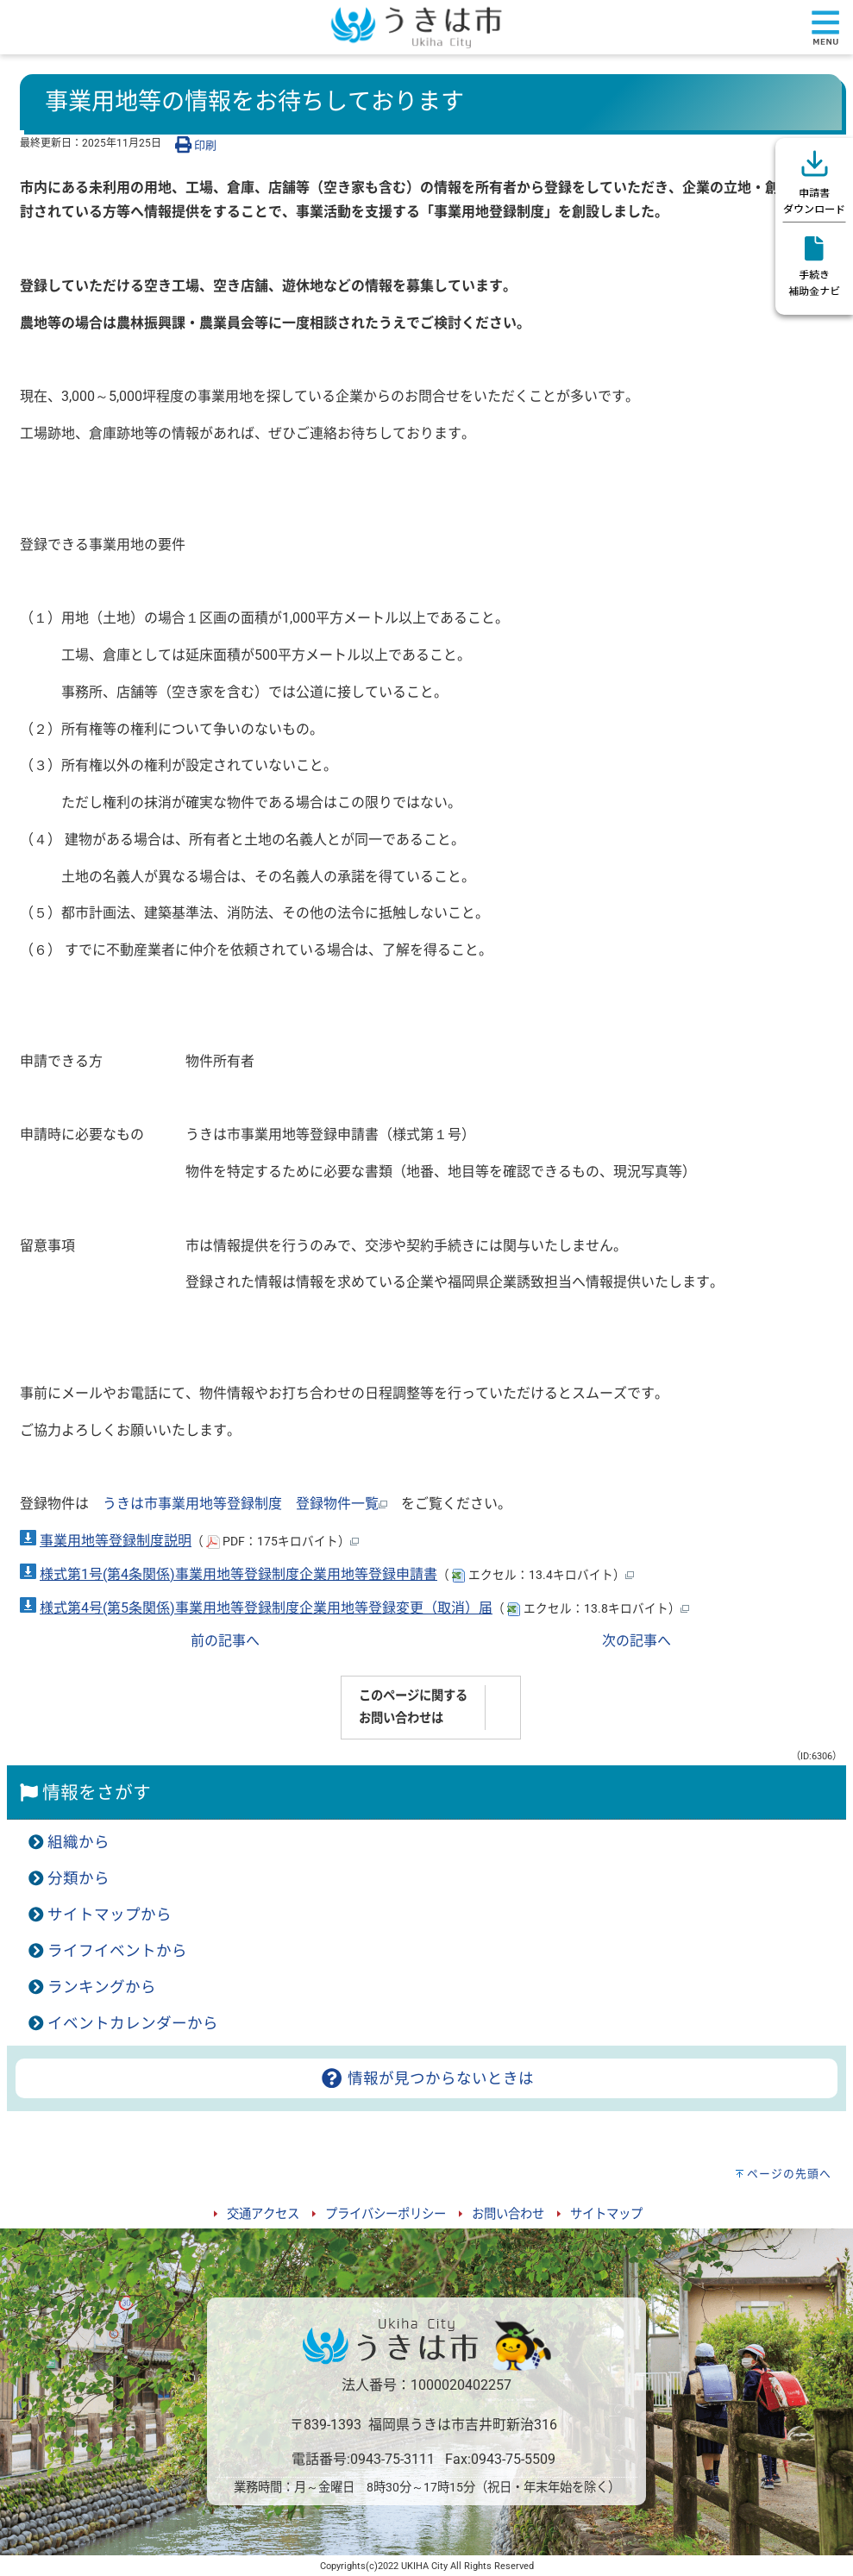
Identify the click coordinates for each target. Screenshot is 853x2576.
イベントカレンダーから (132, 2023)
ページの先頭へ (789, 2173)
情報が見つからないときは (426, 2078)
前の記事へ (225, 1641)
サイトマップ (606, 2214)
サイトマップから (109, 1914)
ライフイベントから (117, 1950)
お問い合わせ (508, 2214)
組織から (78, 1842)
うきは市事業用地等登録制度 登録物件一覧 (245, 1503)
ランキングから (101, 1987)
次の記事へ (636, 1641)
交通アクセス (263, 2214)
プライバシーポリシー (385, 2214)
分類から (78, 1878)
